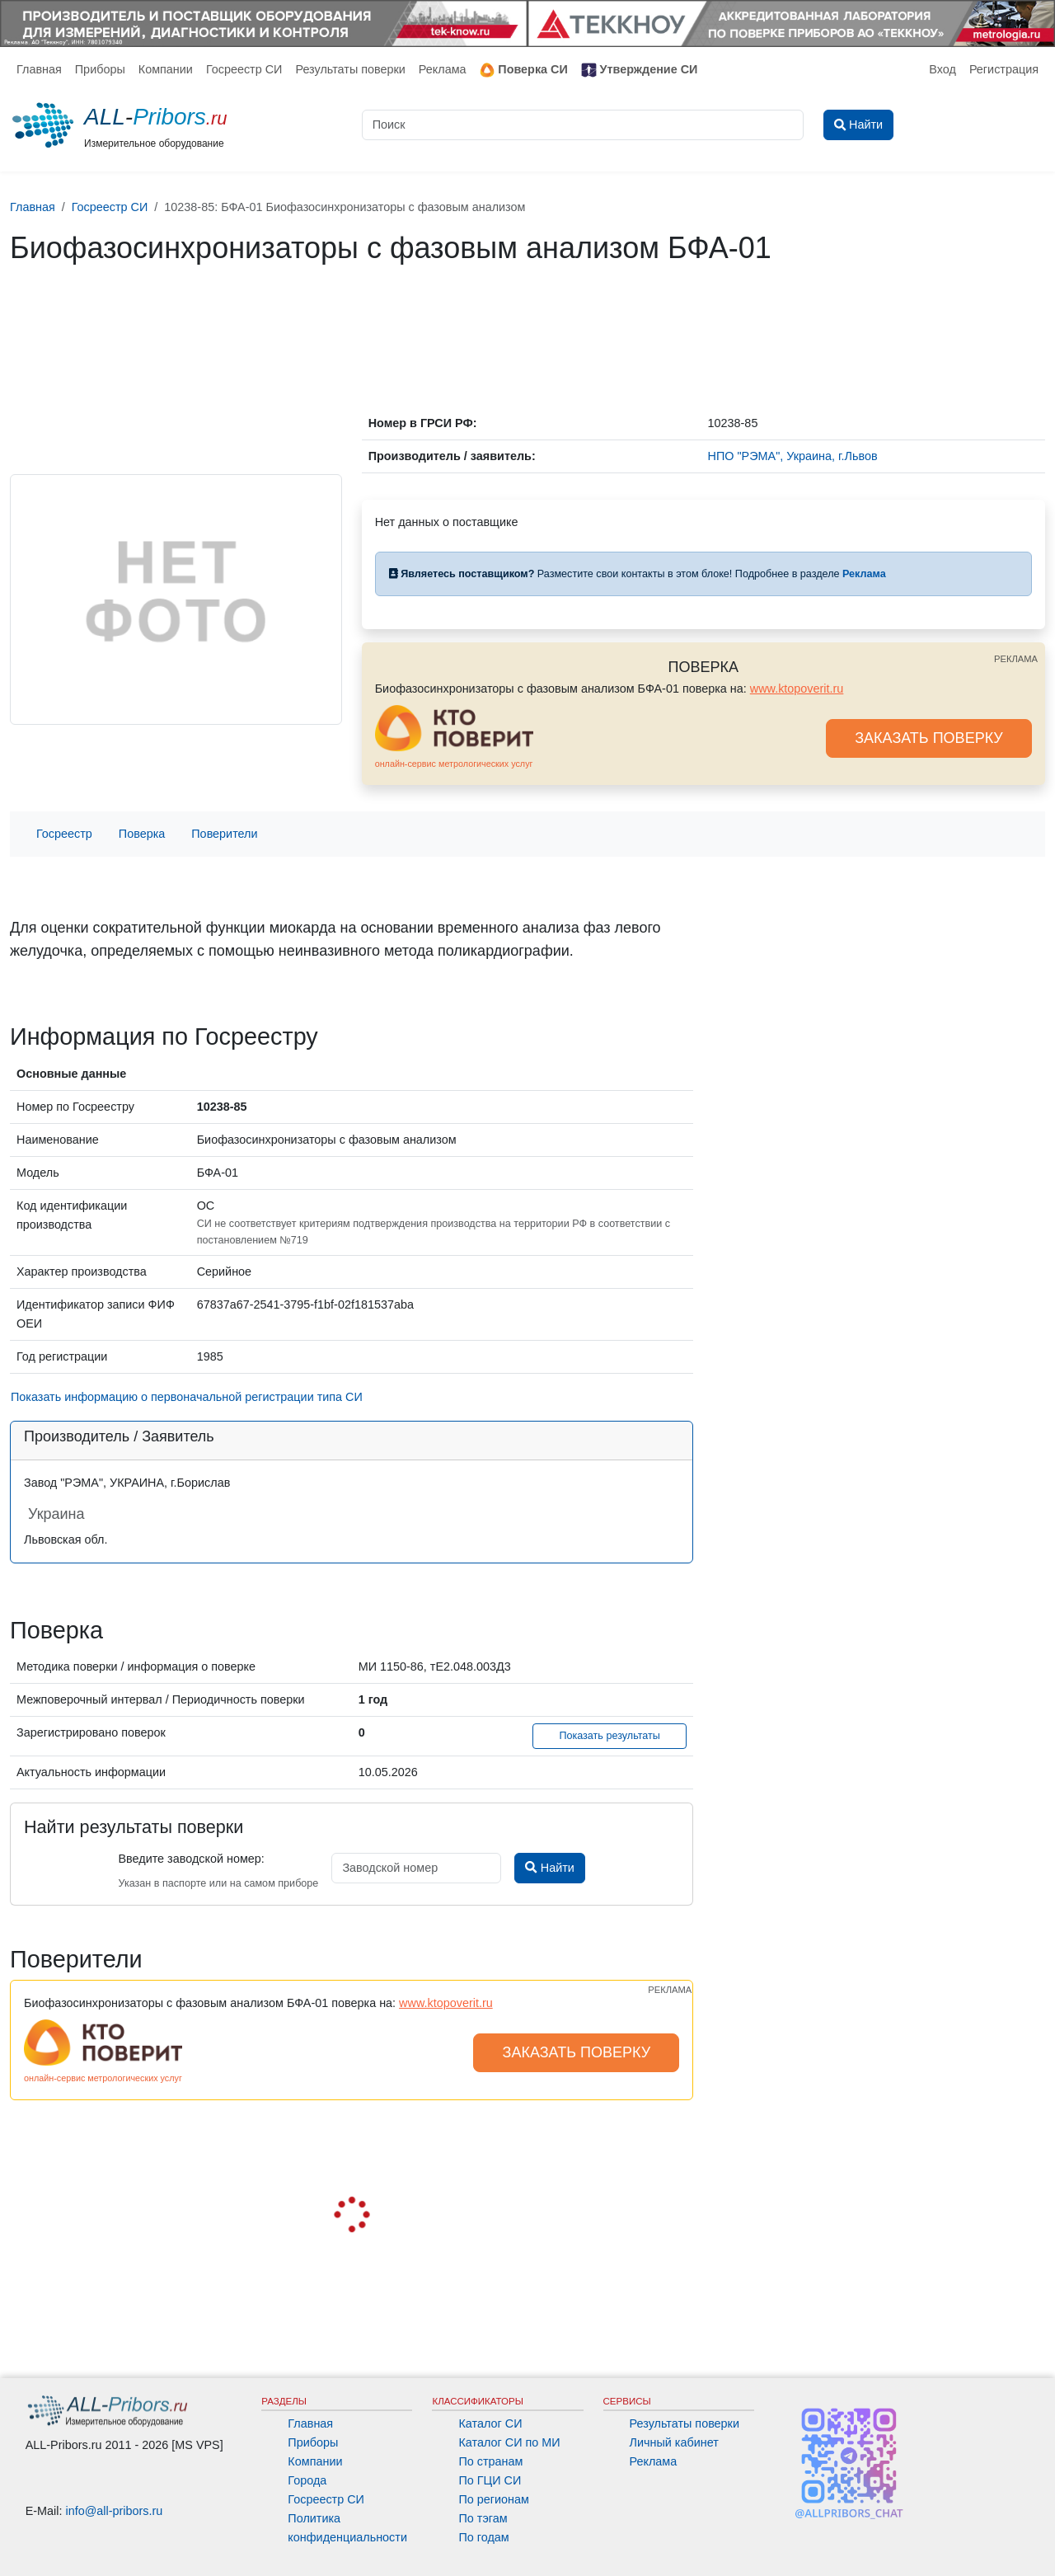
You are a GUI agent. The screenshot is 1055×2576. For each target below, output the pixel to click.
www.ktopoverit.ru (797, 688)
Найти (549, 1867)
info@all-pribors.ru (114, 2510)
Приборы (100, 69)
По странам (490, 2461)
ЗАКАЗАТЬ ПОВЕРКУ (929, 738)
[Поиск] (583, 125)
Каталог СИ (490, 2423)
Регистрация (1004, 69)
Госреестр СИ (244, 69)
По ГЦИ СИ (489, 2480)
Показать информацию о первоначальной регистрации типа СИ (187, 1396)
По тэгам (482, 2518)
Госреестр (64, 833)
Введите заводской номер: (191, 1858)
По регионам (493, 2499)
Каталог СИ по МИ (509, 2442)
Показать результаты (609, 1736)
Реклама (443, 69)
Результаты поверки (350, 69)
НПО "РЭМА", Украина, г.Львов (793, 456)
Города (307, 2480)
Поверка (142, 833)
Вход (942, 69)
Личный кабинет (674, 2442)
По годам (483, 2537)
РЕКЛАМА (1016, 659)
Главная (39, 69)
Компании (165, 69)
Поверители (224, 833)
